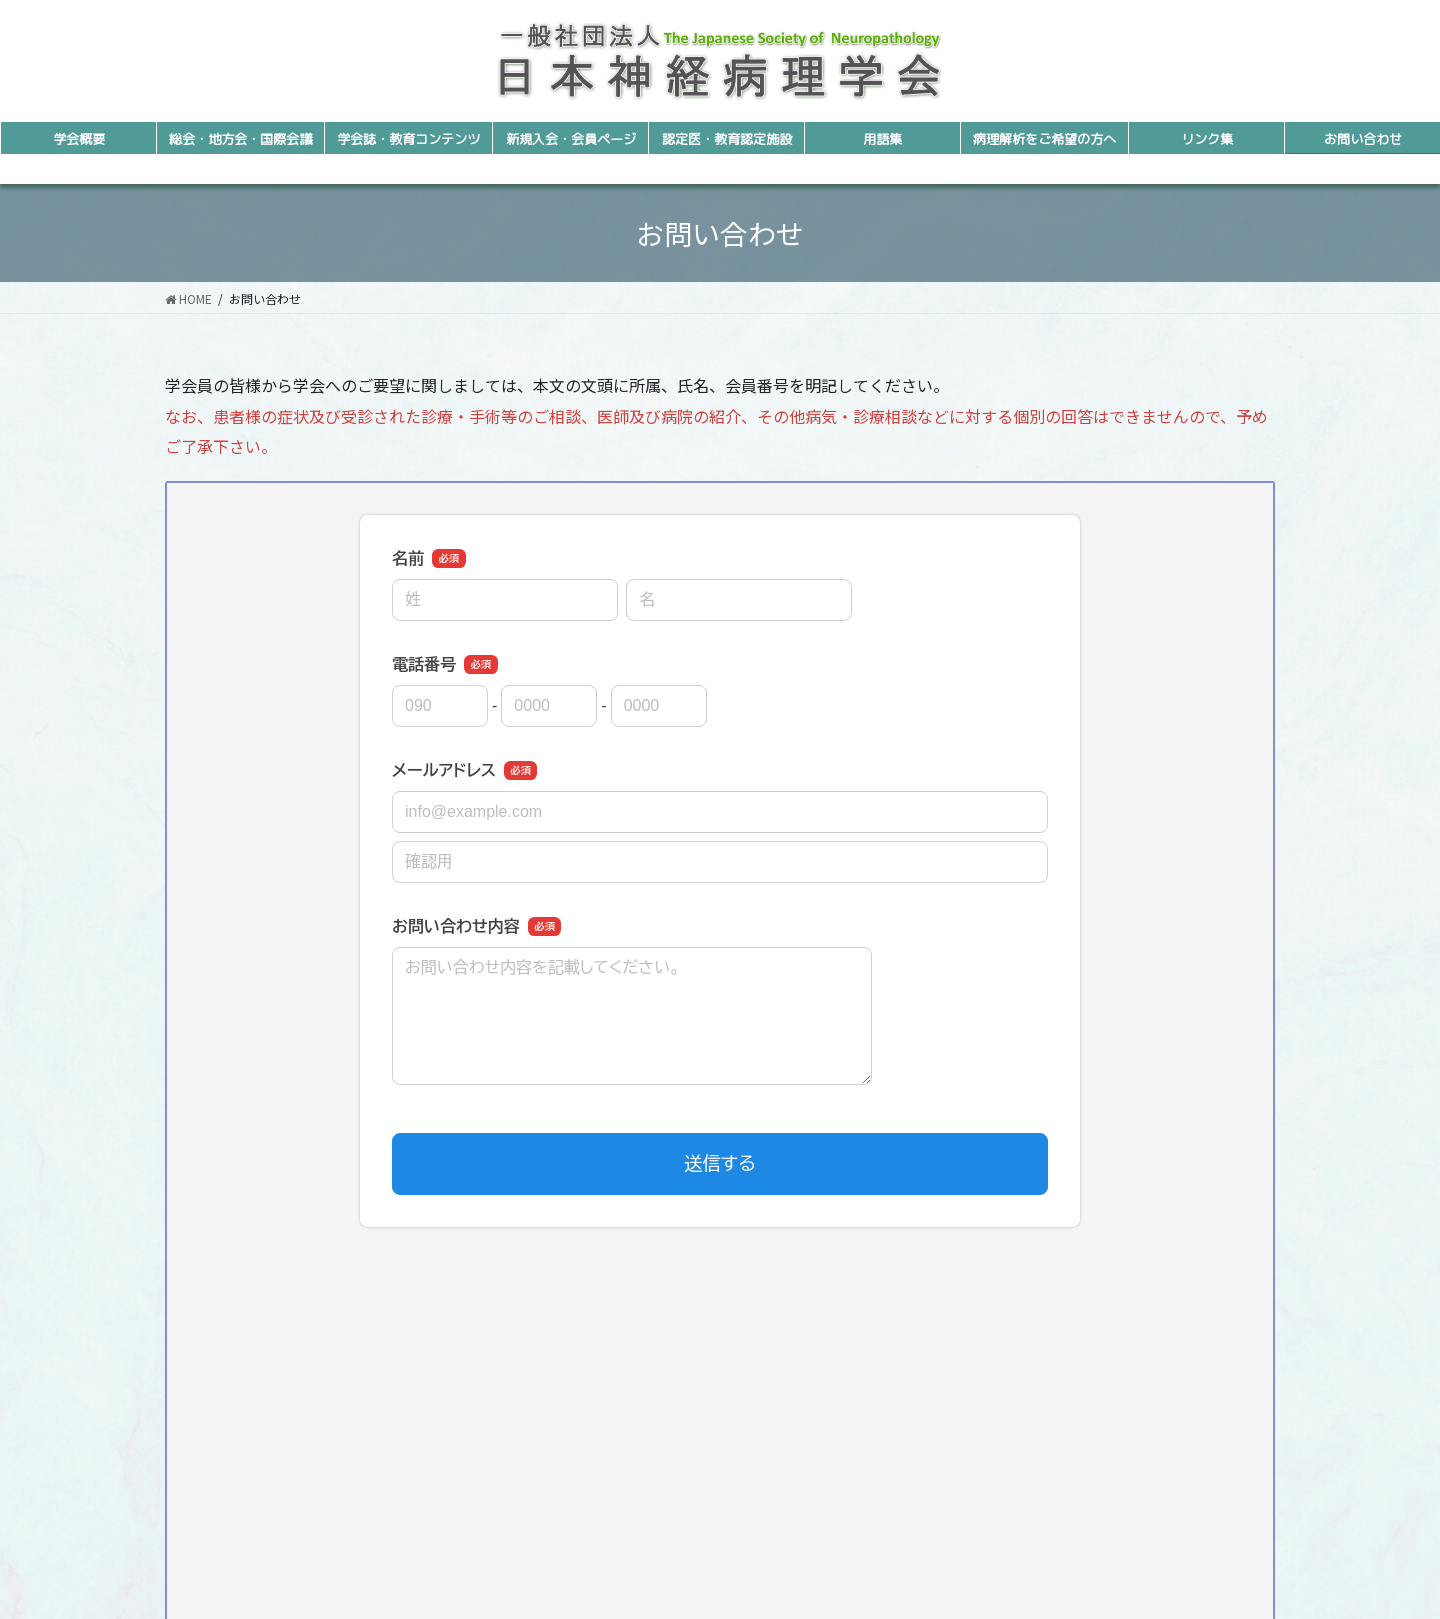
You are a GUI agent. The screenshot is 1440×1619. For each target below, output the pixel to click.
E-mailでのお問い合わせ (720, 1518)
